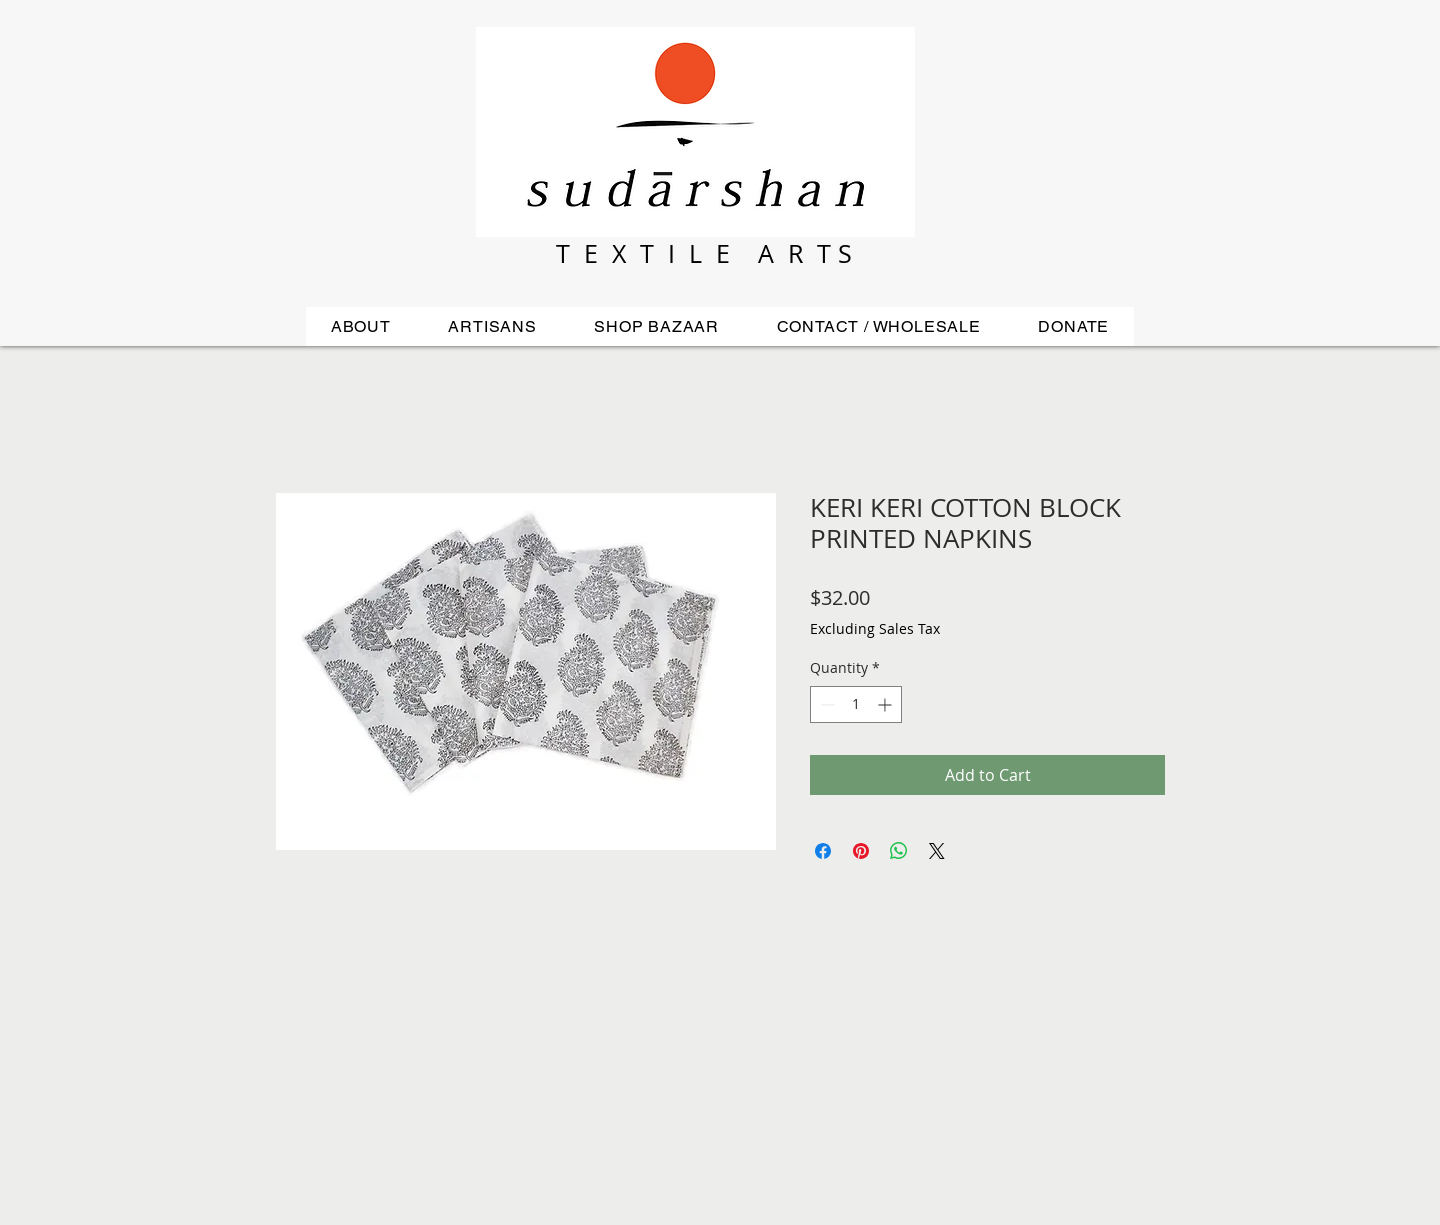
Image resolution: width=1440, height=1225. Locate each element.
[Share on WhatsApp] (899, 851)
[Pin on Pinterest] (861, 851)
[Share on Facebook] (823, 851)
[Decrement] (825, 704)
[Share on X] (937, 851)
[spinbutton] (856, 704)
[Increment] (886, 704)
